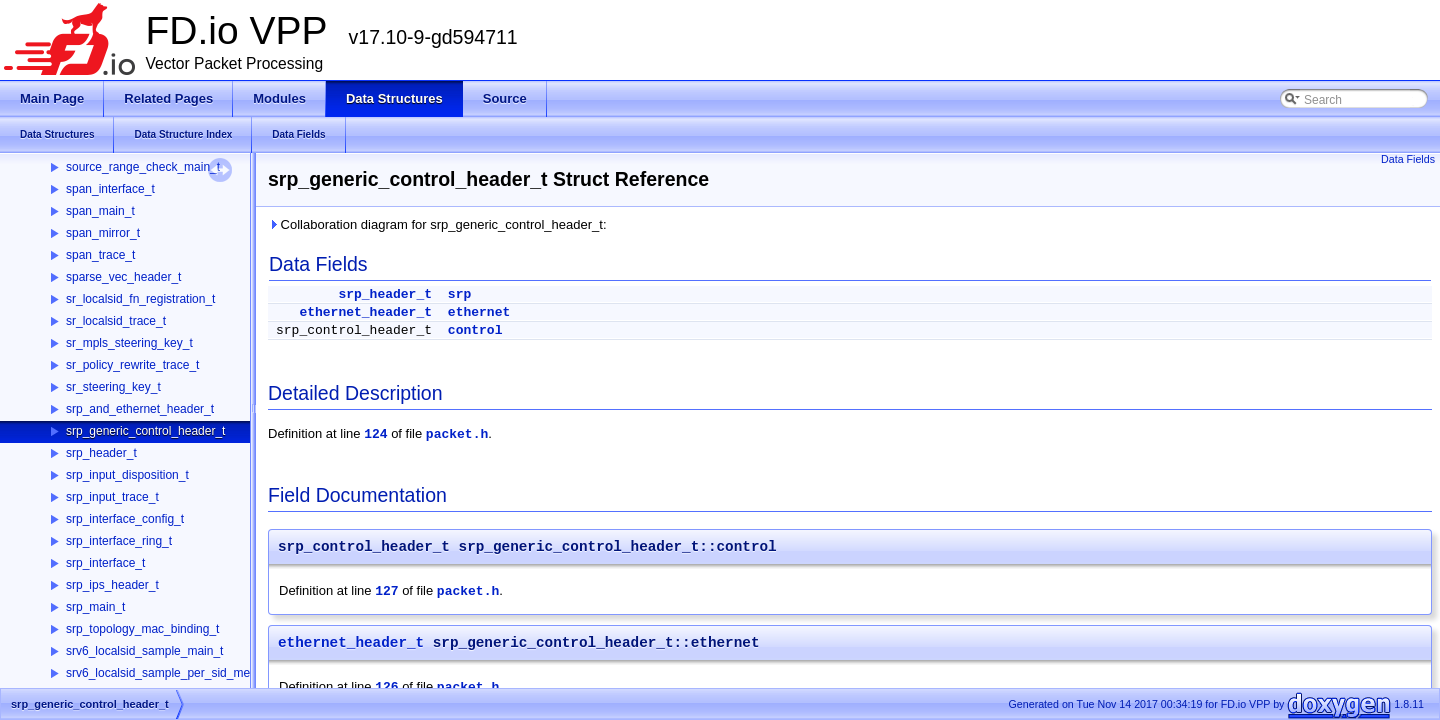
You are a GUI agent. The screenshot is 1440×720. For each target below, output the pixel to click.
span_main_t (100, 211)
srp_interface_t (105, 563)
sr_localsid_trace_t (116, 321)
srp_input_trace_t (112, 497)
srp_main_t (95, 607)
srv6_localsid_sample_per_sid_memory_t (176, 673)
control (475, 330)
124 (375, 434)
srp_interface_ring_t (119, 541)
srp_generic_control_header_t (145, 431)
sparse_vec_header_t (123, 277)
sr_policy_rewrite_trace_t (132, 365)
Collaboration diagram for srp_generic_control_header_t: (437, 224)
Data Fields (1408, 159)
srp (459, 294)
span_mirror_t (103, 233)
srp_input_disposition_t (127, 475)
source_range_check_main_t (143, 167)
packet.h (457, 434)
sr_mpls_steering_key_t (129, 343)
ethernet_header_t (365, 312)
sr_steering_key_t (113, 387)
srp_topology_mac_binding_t (142, 629)
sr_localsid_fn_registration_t (140, 299)
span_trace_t (100, 255)
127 (386, 591)
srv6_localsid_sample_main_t (144, 651)
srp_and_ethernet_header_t (140, 409)
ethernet (479, 312)
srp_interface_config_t (125, 519)
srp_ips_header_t (112, 585)
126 (386, 687)
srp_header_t (101, 453)
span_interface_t (110, 189)
